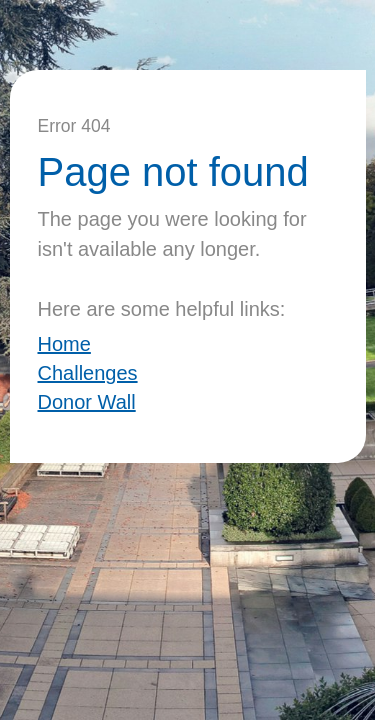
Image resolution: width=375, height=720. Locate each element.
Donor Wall (87, 402)
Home (64, 344)
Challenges (88, 373)
